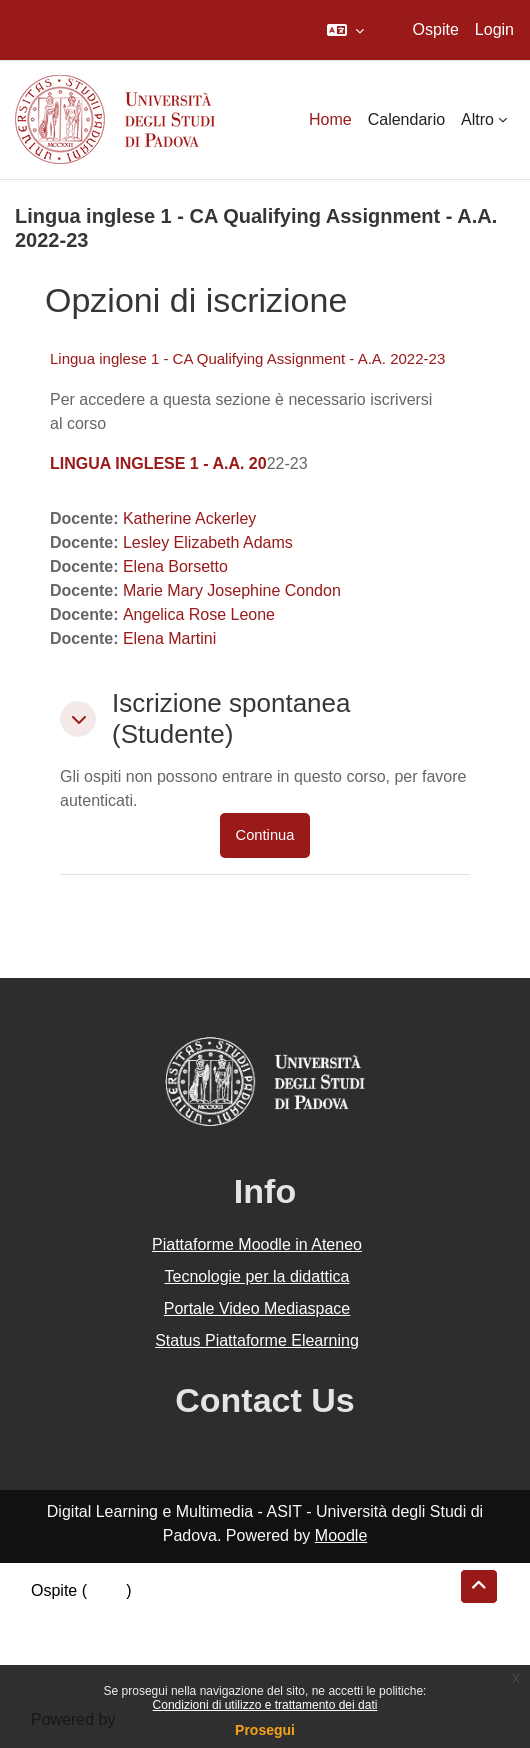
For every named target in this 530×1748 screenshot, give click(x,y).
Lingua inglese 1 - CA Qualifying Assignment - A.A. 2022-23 (247, 358)
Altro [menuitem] (477, 119)
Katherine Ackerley (189, 518)
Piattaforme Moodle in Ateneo (257, 1244)
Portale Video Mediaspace (257, 1308)
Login (494, 29)
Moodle (341, 1535)
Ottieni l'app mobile (99, 1662)
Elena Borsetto (175, 566)
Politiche (61, 1638)
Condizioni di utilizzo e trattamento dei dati (265, 1705)
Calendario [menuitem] (406, 119)
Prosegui (265, 1730)
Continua (265, 835)
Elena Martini (169, 638)
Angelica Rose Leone (199, 614)
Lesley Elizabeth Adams (208, 542)
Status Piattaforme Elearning (257, 1340)
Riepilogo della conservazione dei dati (165, 1614)
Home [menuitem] (330, 119)
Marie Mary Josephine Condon (232, 590)
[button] (345, 30)
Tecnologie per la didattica (256, 1276)
